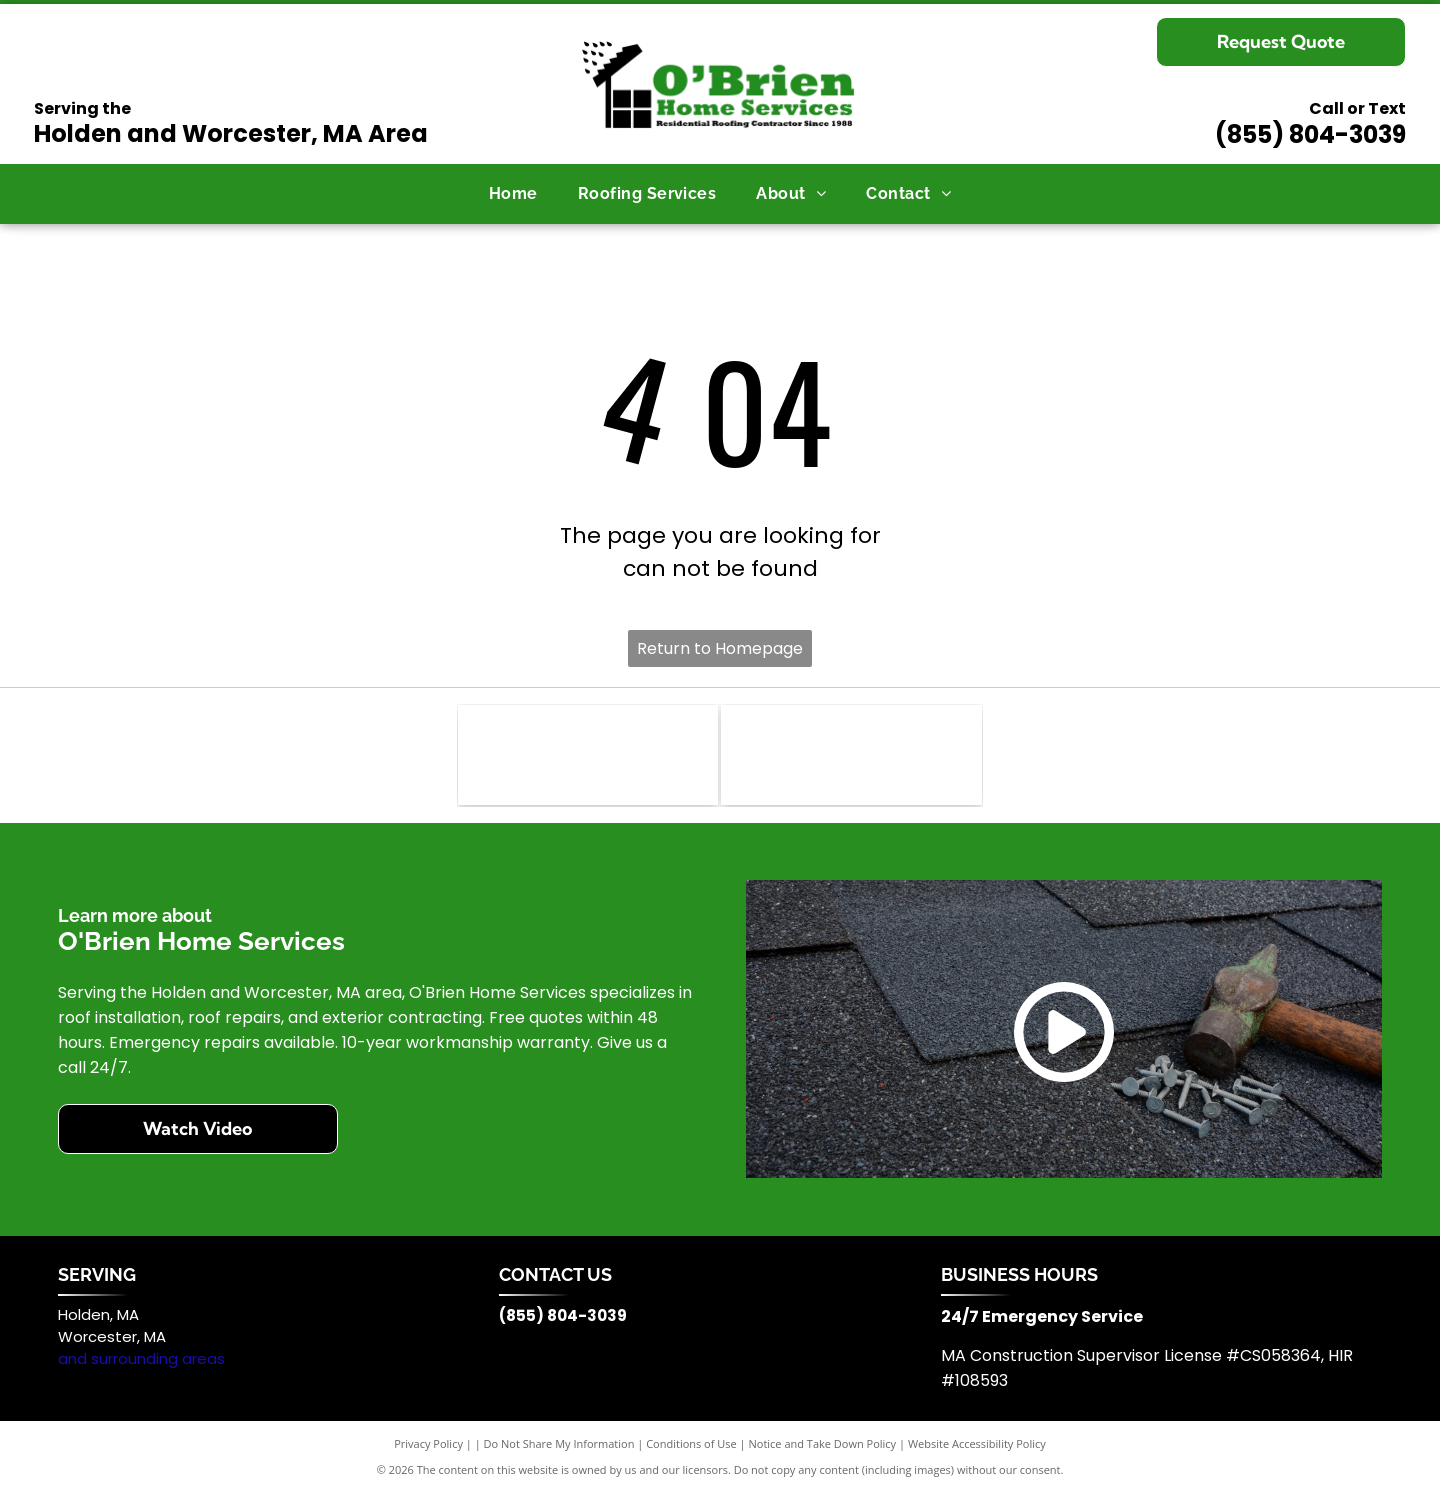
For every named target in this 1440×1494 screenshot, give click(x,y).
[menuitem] (513, 194)
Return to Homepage (720, 648)
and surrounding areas (141, 1358)
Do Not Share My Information (559, 1443)
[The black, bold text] (851, 755)
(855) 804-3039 (1310, 134)
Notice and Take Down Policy (823, 1443)
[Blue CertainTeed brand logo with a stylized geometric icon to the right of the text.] (588, 755)
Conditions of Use (691, 1443)
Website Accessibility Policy (977, 1443)
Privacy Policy (428, 1443)
